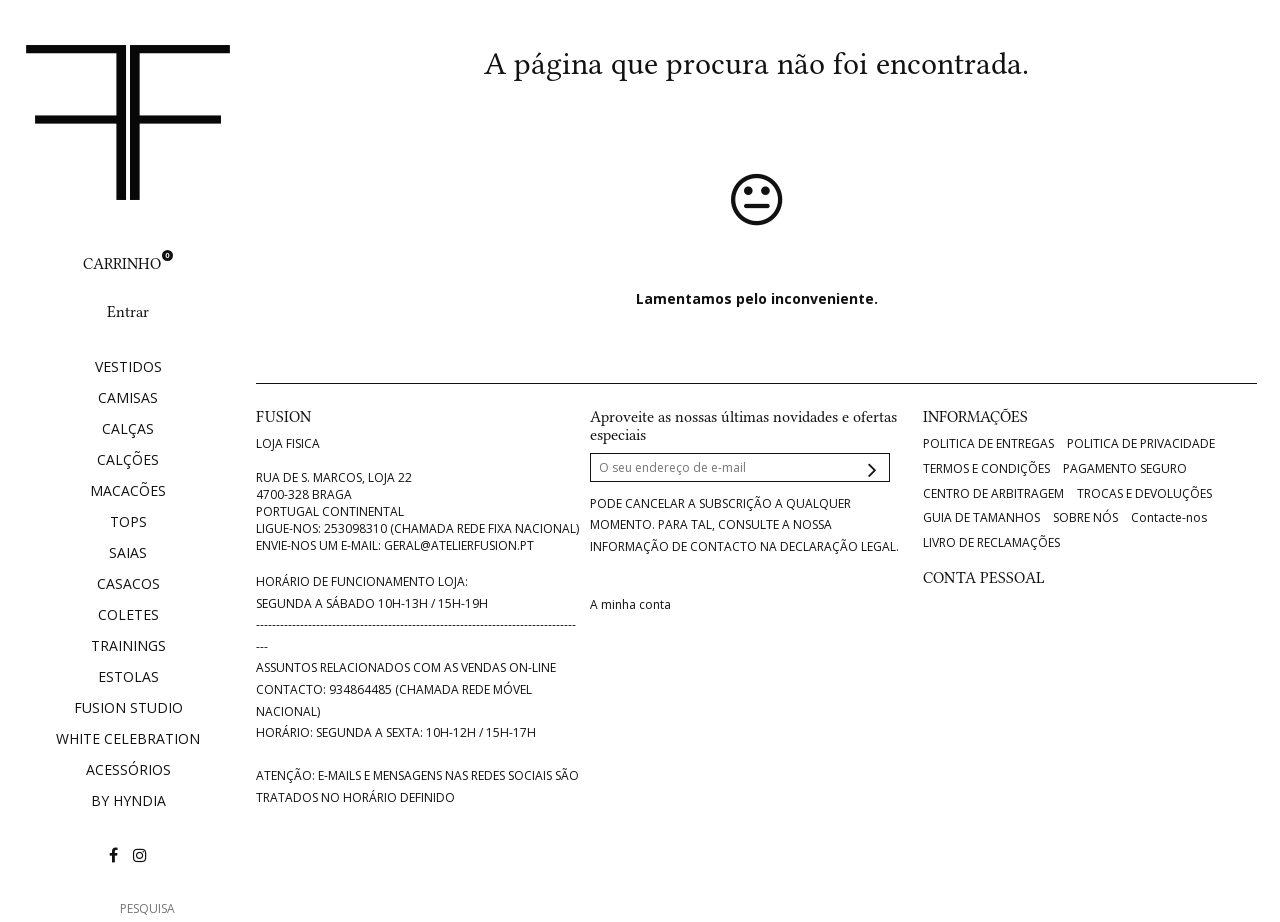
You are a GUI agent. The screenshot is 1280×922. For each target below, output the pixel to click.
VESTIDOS (128, 366)
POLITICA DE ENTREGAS (988, 444)
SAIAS (128, 552)
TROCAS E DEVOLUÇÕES (1144, 494)
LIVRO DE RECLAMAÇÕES (991, 543)
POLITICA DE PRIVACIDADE (1141, 444)
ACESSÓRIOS (128, 769)
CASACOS (128, 583)
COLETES (128, 614)
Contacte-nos (1169, 518)
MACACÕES (128, 490)
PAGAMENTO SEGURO (1125, 469)
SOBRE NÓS (1085, 518)
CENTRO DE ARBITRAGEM (993, 494)
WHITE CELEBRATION (128, 738)
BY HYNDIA (128, 800)
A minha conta (630, 605)
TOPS (128, 521)
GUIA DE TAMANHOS (981, 518)
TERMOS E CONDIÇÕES (986, 469)
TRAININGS (128, 645)
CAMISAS (128, 397)
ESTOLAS (128, 676)
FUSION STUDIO (128, 707)
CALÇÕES (128, 459)
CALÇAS (128, 428)
